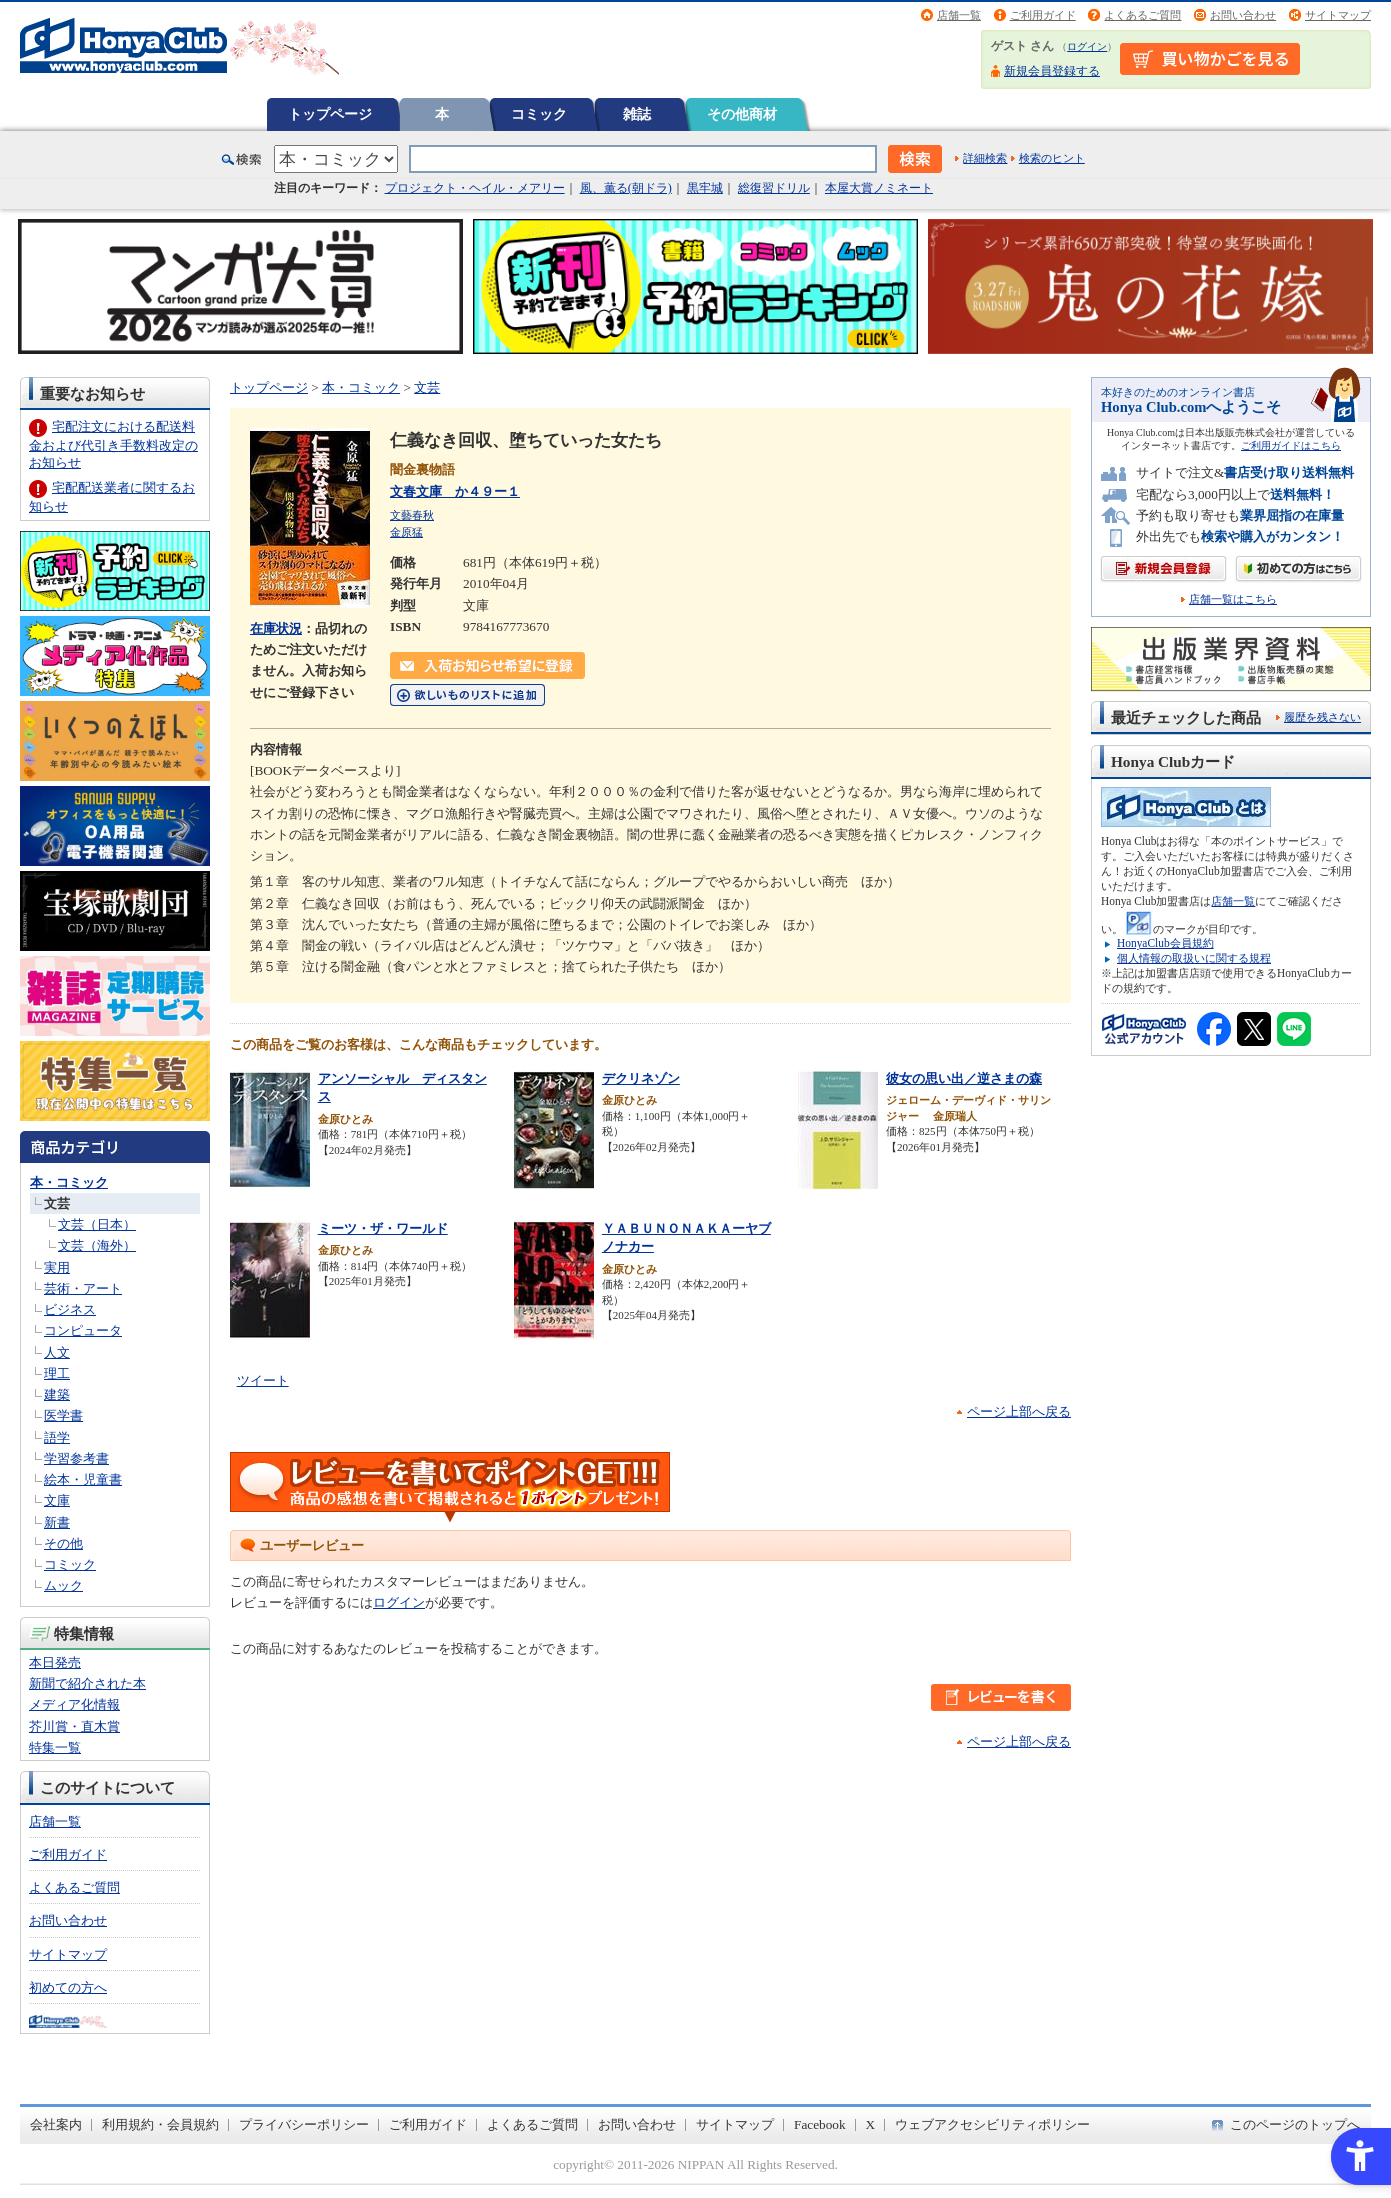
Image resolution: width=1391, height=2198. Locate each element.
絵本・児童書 (83, 1479)
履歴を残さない (1322, 717)
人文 (57, 1352)
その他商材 (742, 114)
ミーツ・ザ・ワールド (383, 1228)
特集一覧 (55, 1747)
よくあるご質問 (1142, 15)
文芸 (57, 1203)
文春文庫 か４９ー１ (455, 491)
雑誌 (637, 114)
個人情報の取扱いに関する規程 (1194, 958)
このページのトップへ (1295, 2124)
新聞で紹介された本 (87, 1683)
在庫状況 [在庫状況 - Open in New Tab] (276, 628)
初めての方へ (68, 1987)
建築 (57, 1394)
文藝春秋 (412, 515)
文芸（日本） (97, 1224)
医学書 (63, 1415)
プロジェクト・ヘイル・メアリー (475, 188)
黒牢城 (705, 188)
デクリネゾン (641, 1078)
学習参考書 (76, 1458)
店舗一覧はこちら (1233, 599)
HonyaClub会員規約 (1165, 943)
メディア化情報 (74, 1704)
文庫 (57, 1500)
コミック (539, 114)
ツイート (263, 1380)
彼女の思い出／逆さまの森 (964, 1078)
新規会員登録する (1052, 71)
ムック (63, 1585)
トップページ (330, 114)
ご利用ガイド (1043, 15)
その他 (63, 1543)
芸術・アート (83, 1288)
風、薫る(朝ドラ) (626, 188)
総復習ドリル (774, 188)
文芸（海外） (97, 1245)
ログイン (1087, 46)
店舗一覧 (959, 15)
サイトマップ (1338, 15)
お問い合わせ (1243, 15)
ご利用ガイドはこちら (1291, 445)
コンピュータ (83, 1330)
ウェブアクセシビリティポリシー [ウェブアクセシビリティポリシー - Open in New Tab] (992, 2124)
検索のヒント (1052, 158)
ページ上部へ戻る (1019, 1411)
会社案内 (56, 2124)
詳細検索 (985, 158)
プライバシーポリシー (304, 2124)
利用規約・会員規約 (160, 2124)
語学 (57, 1437)
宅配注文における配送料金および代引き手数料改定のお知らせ (113, 444)
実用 (57, 1267)
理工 (57, 1373)
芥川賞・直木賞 (74, 1726)
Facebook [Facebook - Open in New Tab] (820, 2124)
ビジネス (70, 1309)
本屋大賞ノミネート (879, 188)
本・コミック (69, 1182)
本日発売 (55, 1662)
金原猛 (406, 532)
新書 (57, 1522)
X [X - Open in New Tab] (871, 2124)
